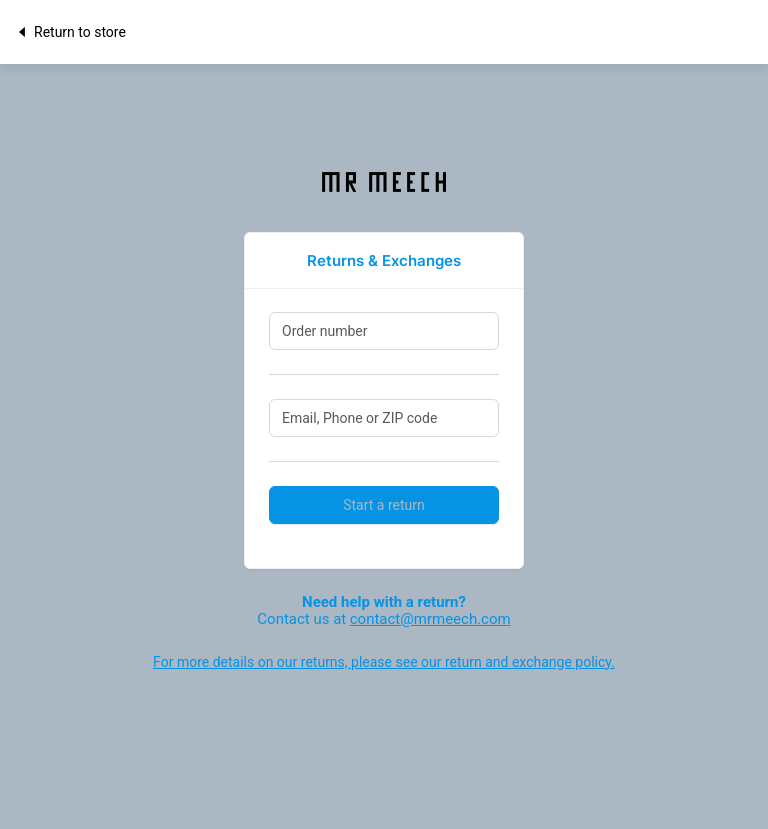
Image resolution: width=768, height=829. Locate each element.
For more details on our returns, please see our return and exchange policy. (384, 662)
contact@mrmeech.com (430, 619)
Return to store (70, 32)
